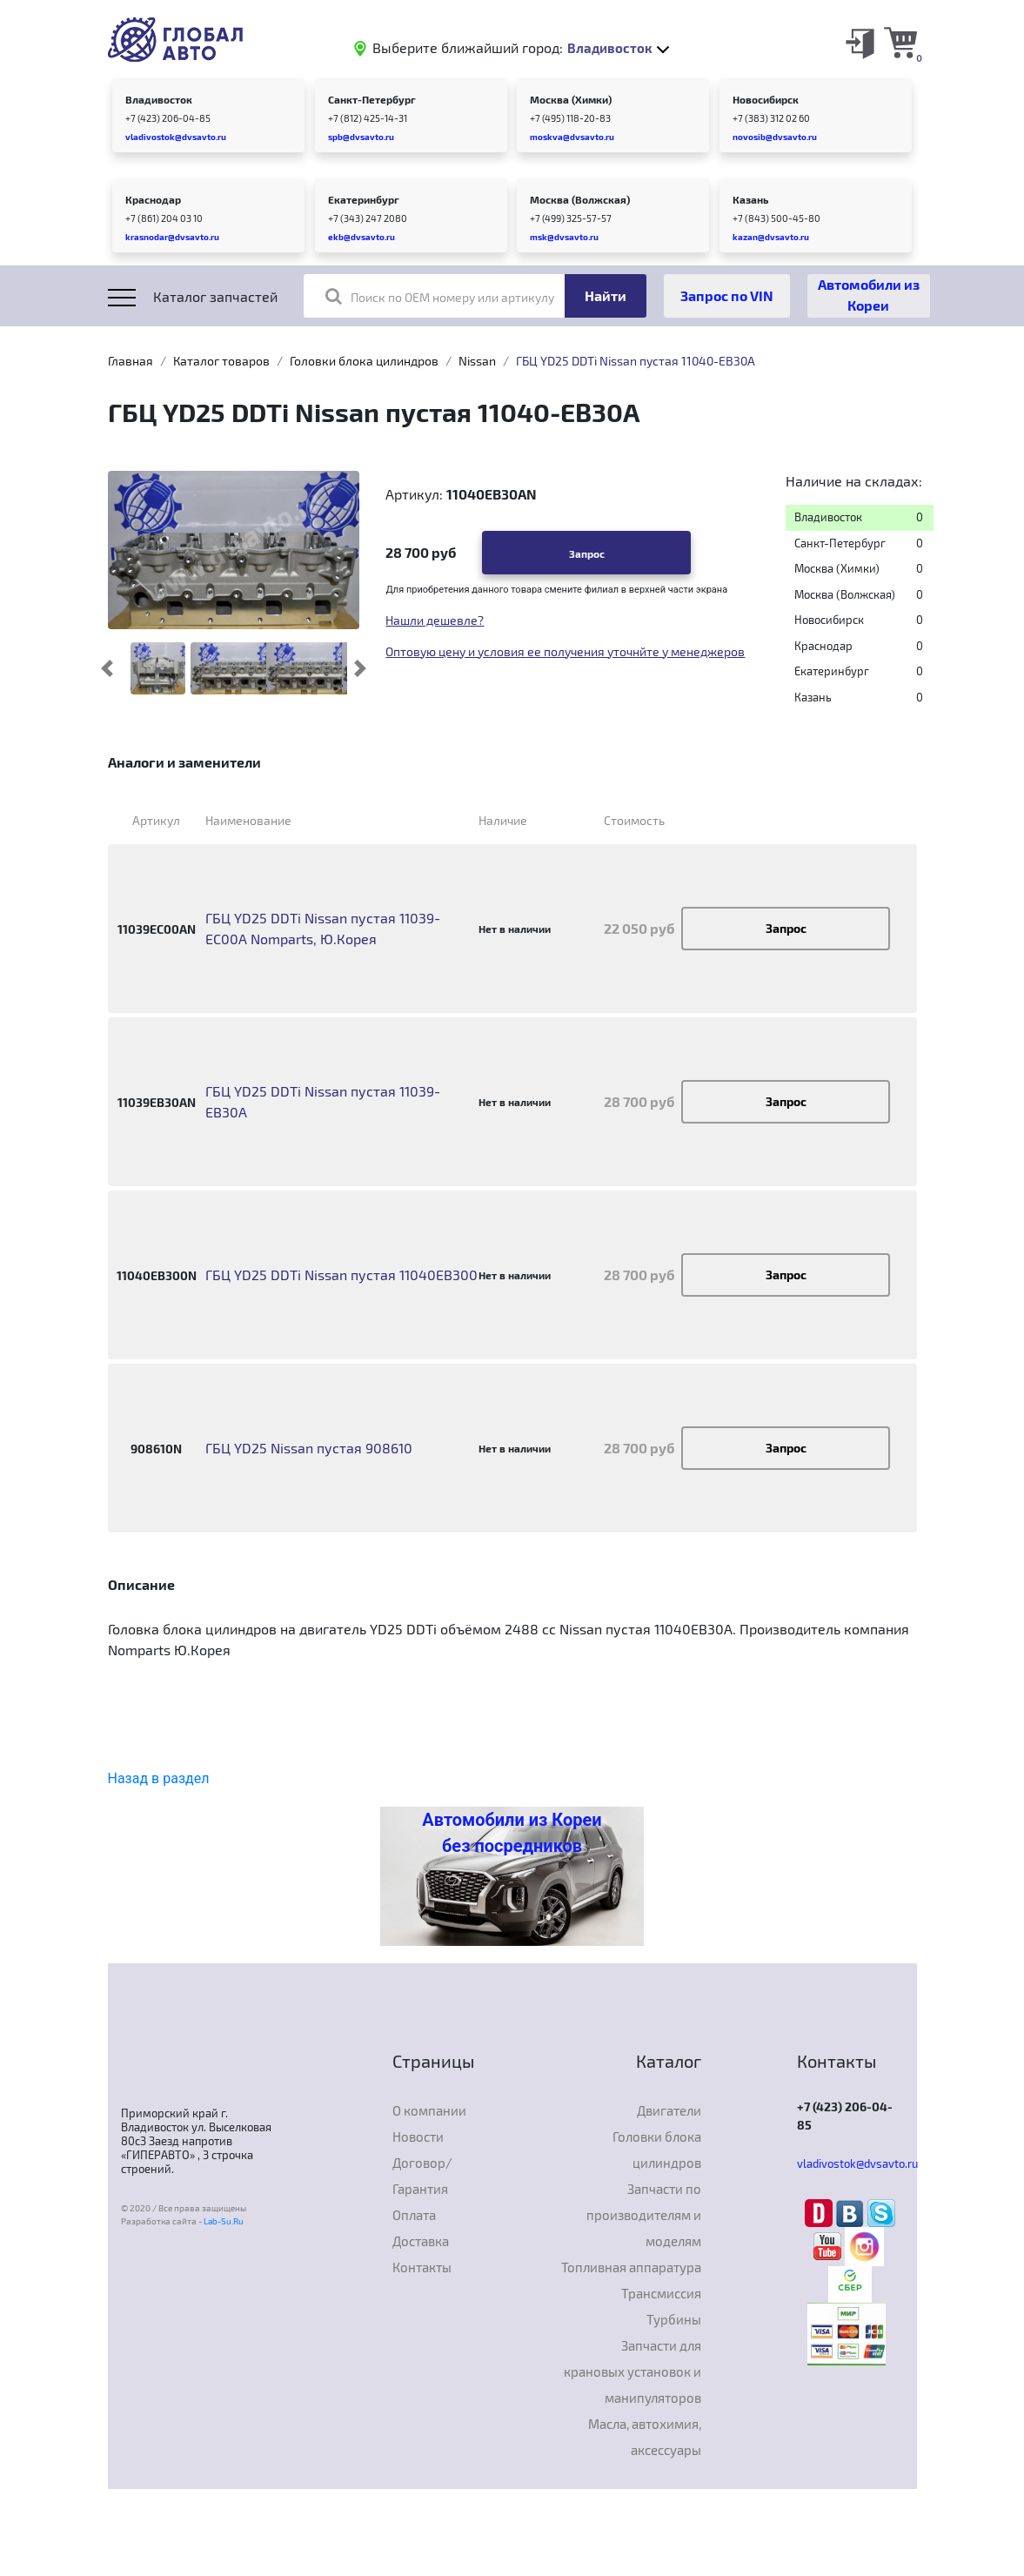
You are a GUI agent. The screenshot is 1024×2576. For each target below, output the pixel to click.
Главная (130, 360)
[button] (107, 668)
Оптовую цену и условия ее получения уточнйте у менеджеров (565, 651)
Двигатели (669, 2110)
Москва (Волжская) (580, 199)
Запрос (587, 553)
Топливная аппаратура (631, 2267)
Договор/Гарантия (422, 2176)
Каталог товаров (221, 360)
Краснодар (153, 199)
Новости (418, 2136)
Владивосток (158, 99)
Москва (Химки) (571, 99)
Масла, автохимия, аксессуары (644, 2437)
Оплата (414, 2215)
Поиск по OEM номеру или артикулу (439, 296)
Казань (750, 199)
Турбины (673, 2319)
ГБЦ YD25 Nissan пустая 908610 (308, 1447)
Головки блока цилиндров (364, 360)
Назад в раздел (159, 1778)
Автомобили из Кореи (869, 294)
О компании (429, 2110)
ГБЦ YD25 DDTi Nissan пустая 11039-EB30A (322, 1101)
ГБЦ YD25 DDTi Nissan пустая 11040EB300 (341, 1274)
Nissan (477, 360)
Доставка (420, 2241)
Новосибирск (766, 99)
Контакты (422, 2267)
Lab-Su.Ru (224, 2221)
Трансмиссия (661, 2293)
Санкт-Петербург (372, 99)
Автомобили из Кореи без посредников (511, 1832)
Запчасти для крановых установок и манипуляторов (632, 2371)
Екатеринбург (363, 199)
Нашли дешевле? (434, 620)
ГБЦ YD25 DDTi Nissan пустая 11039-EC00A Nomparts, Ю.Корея (322, 928)
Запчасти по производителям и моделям (643, 2215)
